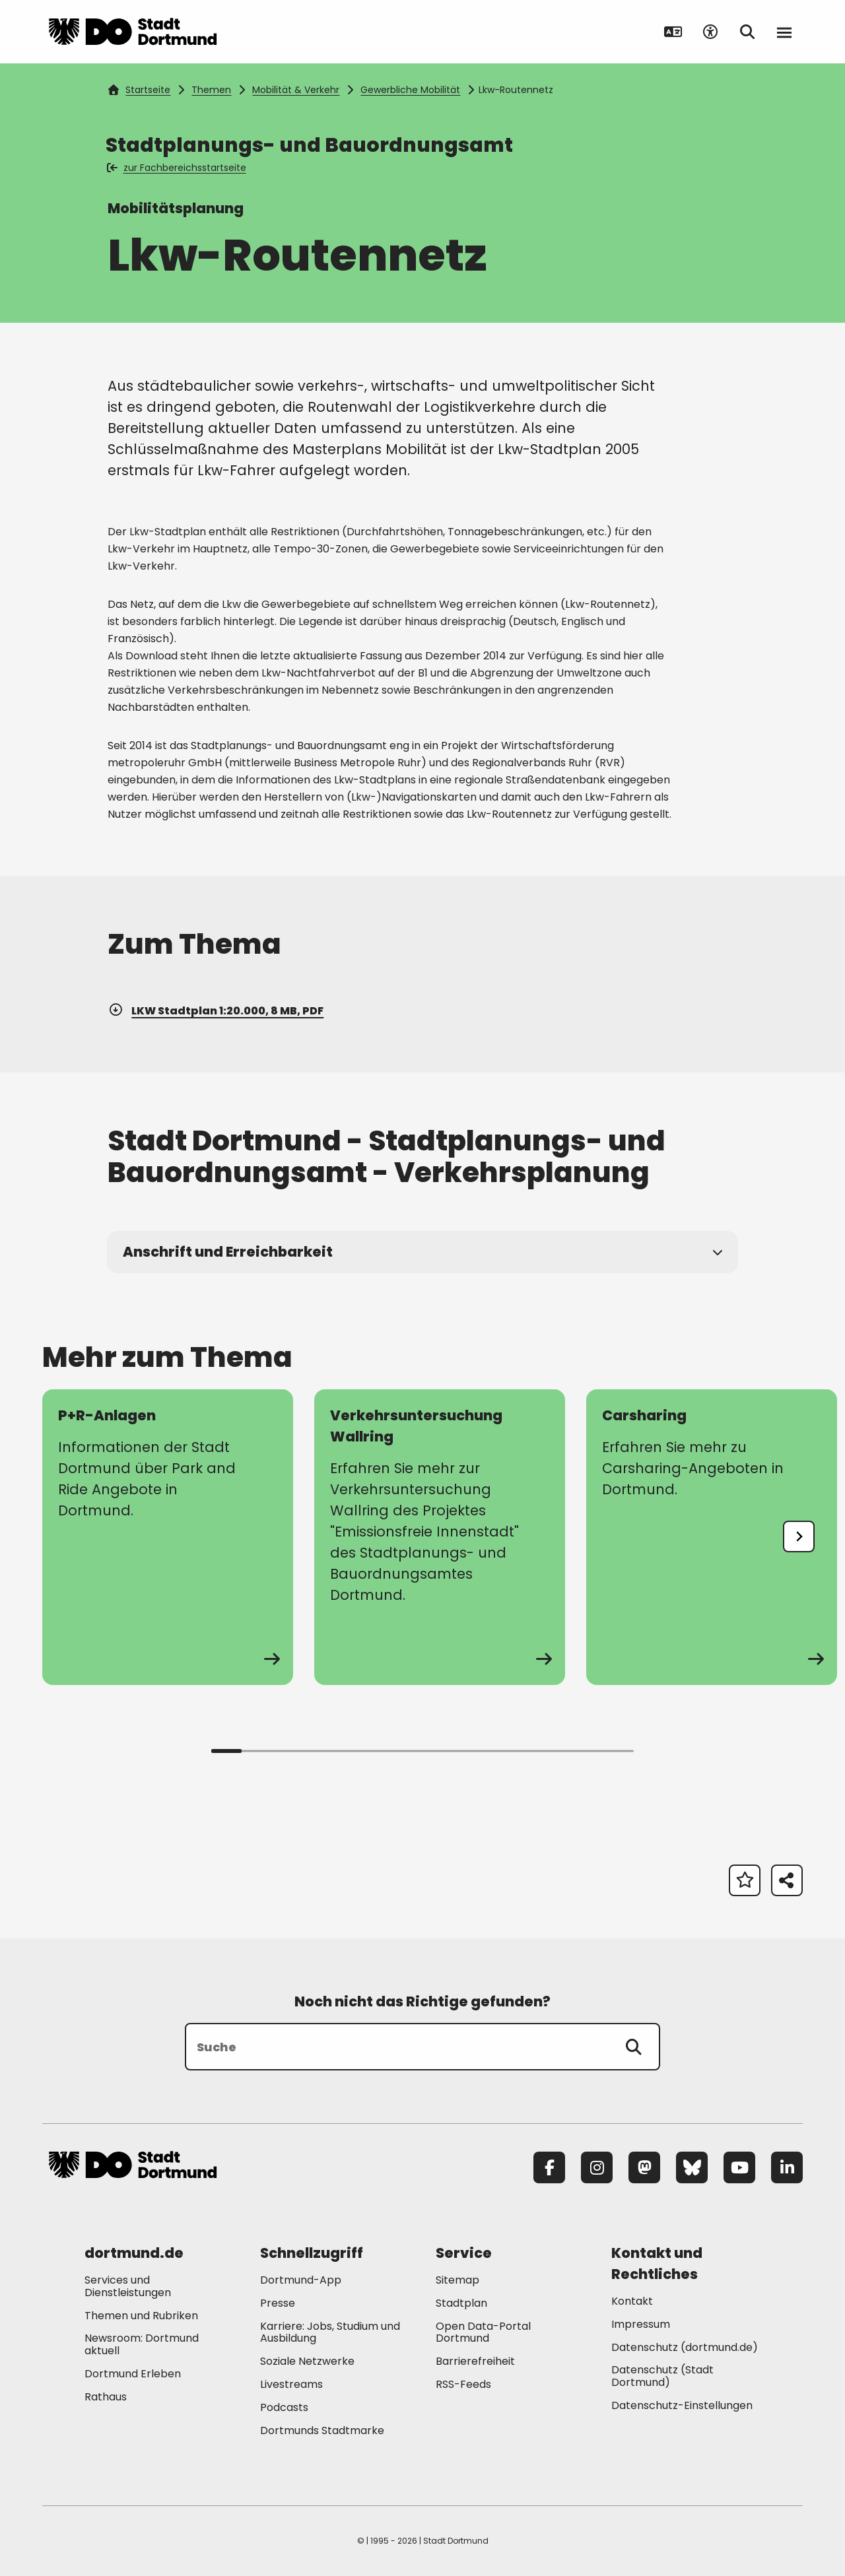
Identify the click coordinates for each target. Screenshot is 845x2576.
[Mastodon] (644, 2167)
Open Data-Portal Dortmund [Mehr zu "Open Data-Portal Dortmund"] (483, 2332)
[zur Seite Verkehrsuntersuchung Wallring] (439, 1537)
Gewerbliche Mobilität (410, 89)
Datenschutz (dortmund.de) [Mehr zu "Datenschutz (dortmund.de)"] (684, 2347)
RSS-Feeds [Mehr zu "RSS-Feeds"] (463, 2384)
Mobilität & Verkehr (295, 89)
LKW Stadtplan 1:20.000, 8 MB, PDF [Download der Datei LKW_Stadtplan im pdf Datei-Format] (215, 1010)
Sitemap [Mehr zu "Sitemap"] (457, 2280)
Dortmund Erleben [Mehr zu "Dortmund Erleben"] (132, 2373)
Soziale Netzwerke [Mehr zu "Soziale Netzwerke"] (307, 2361)
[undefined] (799, 1536)
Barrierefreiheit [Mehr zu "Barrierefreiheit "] (475, 2361)
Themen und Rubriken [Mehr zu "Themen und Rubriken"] (141, 2315)
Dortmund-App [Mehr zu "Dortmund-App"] (300, 2280)
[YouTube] (739, 2167)
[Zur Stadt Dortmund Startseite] (132, 31)
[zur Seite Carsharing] (711, 1537)
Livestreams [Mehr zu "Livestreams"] (291, 2384)
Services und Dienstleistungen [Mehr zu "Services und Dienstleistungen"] (127, 2286)
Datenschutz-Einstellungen (682, 2406)
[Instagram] (597, 2167)
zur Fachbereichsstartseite (177, 167)
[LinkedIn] (787, 2167)
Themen (211, 89)
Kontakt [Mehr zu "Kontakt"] (632, 2301)
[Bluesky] (692, 2167)
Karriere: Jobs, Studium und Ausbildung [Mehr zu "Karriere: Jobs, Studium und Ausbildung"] (330, 2332)
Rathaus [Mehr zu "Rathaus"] (105, 2396)
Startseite (139, 89)
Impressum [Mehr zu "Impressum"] (640, 2324)
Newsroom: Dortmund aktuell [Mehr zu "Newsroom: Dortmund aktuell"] (141, 2344)
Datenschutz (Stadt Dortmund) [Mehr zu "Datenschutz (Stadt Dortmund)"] (662, 2376)
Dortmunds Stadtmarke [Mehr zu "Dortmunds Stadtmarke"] (322, 2430)
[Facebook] (549, 2167)
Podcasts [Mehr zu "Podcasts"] (284, 2407)
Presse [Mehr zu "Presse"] (277, 2303)
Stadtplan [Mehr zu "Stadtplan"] (461, 2303)
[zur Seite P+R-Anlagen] (167, 1537)
